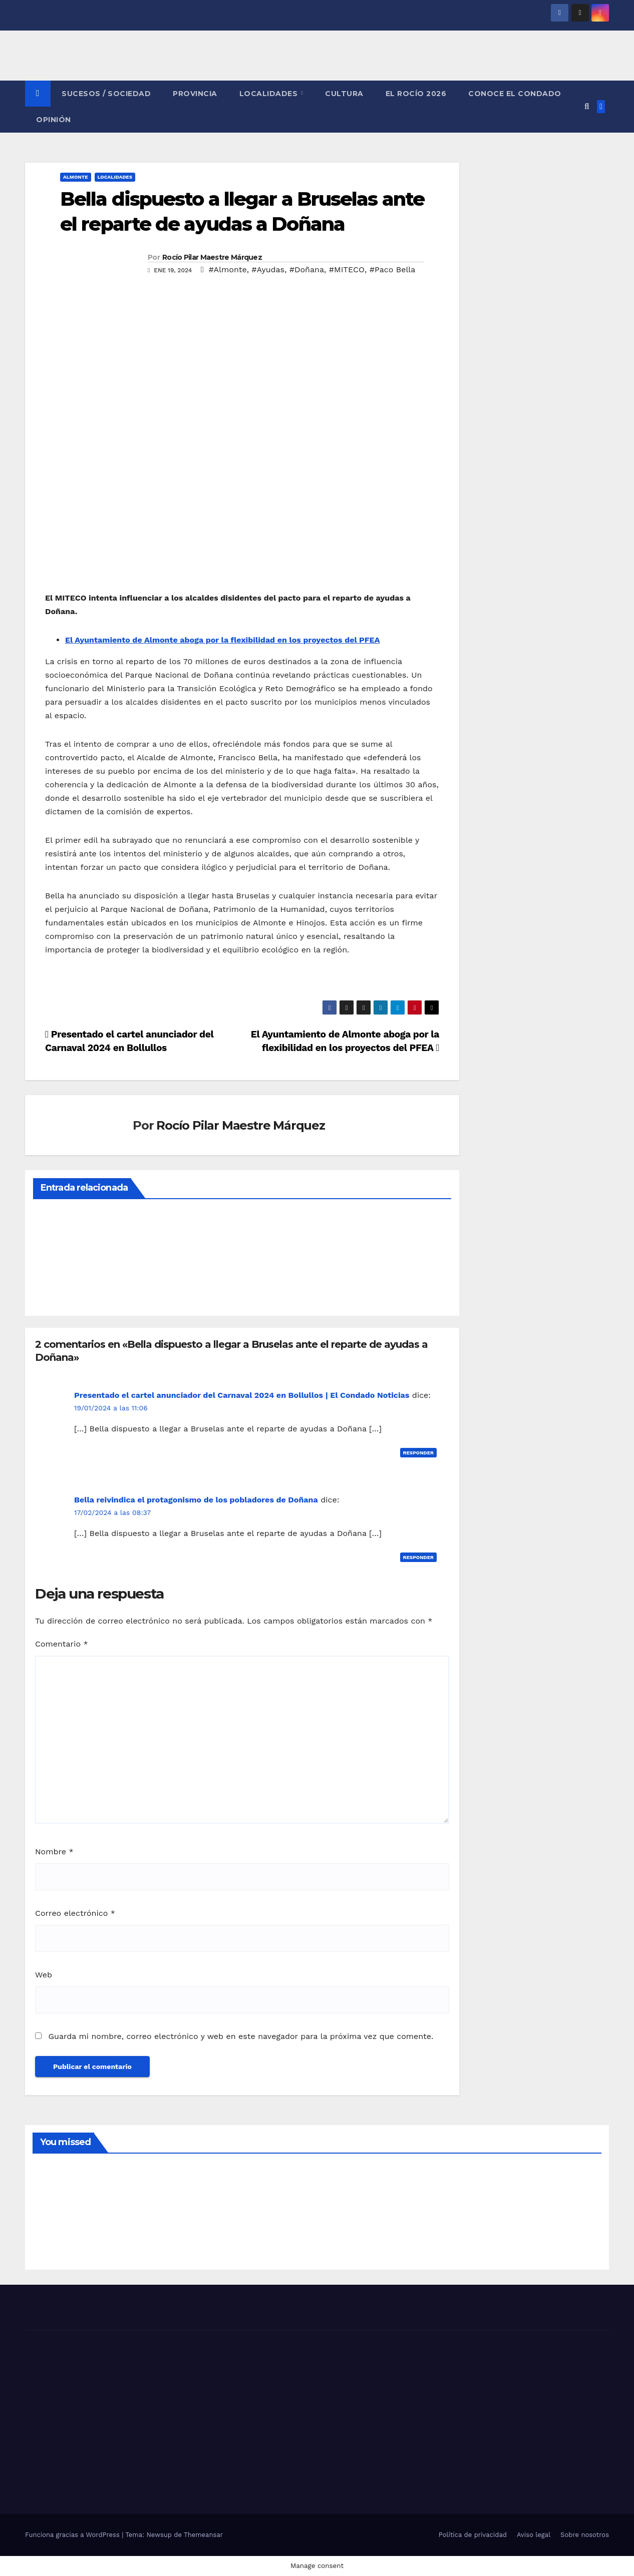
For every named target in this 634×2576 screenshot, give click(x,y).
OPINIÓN (53, 119)
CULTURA (344, 93)
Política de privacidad (473, 2534)
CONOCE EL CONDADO (514, 93)
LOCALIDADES (269, 93)
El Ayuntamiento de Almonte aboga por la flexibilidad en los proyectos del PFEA (222, 640)
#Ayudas (267, 269)
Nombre (54, 1851)
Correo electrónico (75, 1913)
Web (43, 1974)
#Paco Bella (393, 269)
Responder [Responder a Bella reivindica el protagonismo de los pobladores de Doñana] (418, 1557)
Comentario (61, 1644)
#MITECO (347, 269)
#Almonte (227, 269)
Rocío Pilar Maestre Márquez (212, 257)
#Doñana (306, 269)
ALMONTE (75, 177)
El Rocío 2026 (416, 93)
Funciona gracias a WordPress (73, 2534)
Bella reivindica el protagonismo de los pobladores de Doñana (196, 1499)
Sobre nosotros (584, 2534)
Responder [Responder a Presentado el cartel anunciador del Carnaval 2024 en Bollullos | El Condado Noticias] (418, 1452)
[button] (586, 106)
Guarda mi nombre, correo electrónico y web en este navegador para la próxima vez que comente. (240, 2036)
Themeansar (203, 2534)
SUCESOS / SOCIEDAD (106, 93)
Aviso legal (533, 2534)
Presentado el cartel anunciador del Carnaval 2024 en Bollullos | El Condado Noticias (241, 1395)
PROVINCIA (195, 93)
